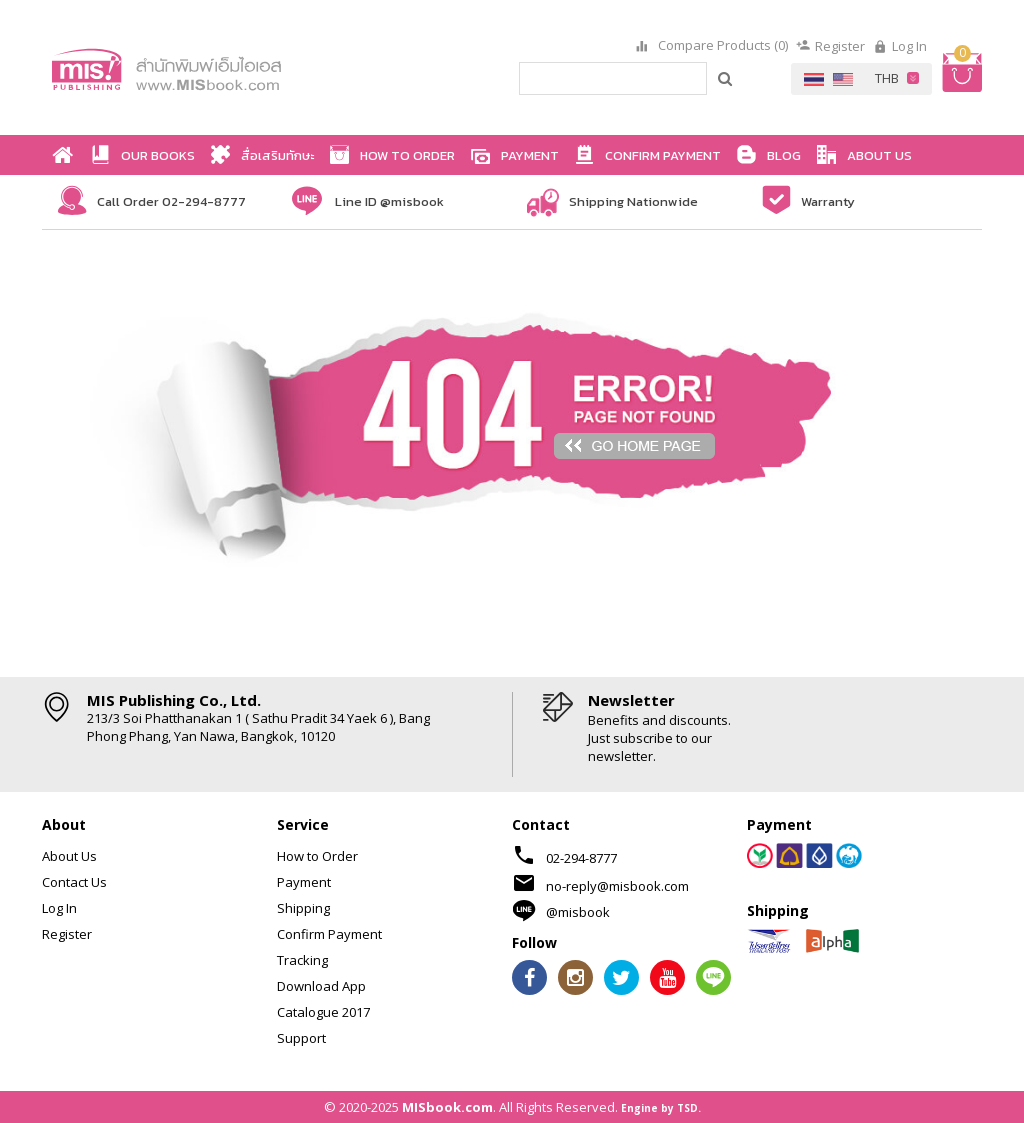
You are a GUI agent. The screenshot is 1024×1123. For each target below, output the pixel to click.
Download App (321, 986)
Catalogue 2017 (323, 1012)
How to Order (317, 856)
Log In (909, 46)
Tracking (302, 960)
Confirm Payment (329, 934)
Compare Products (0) (721, 46)
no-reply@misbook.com (617, 886)
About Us (69, 856)
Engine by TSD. (661, 1108)
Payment (304, 882)
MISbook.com (447, 1107)
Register (840, 46)
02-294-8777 (581, 858)
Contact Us (74, 882)
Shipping (303, 908)
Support (301, 1038)
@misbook (578, 912)
